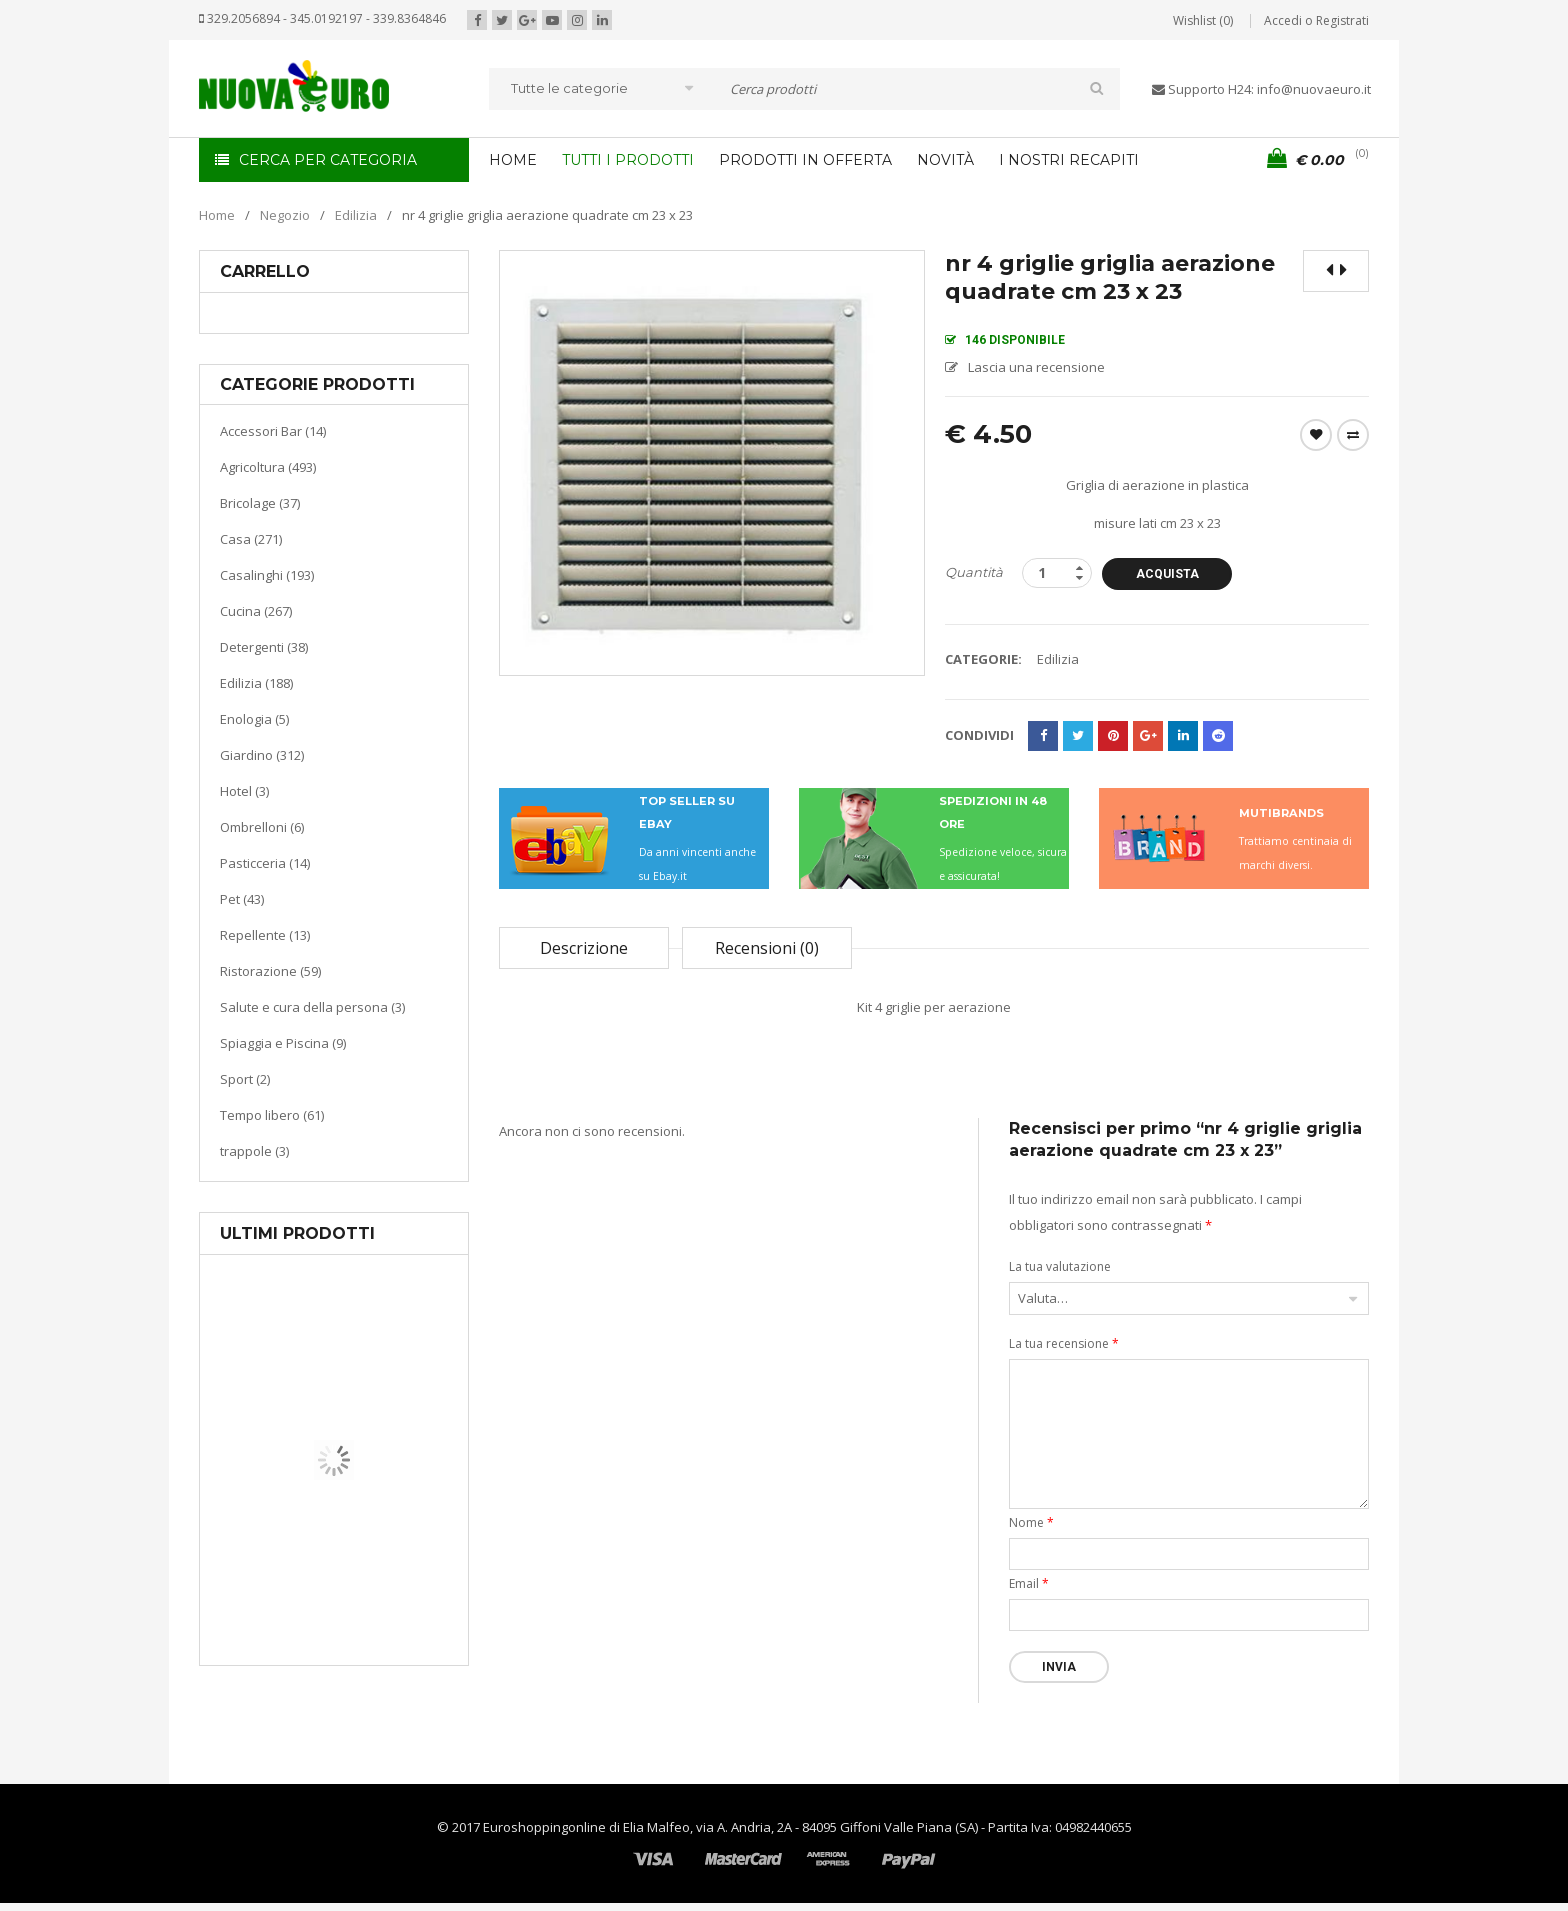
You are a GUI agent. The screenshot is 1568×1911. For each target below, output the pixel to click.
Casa (330, 1564)
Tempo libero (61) (272, 1115)
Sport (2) (245, 1079)
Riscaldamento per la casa (381, 1589)
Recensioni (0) (767, 948)
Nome (1031, 1522)
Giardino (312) (262, 755)
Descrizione (584, 948)
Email (1029, 1583)
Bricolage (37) (260, 503)
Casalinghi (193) (267, 575)
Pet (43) (242, 899)
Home (217, 215)
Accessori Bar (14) (273, 431)
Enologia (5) (254, 719)
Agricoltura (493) (268, 467)
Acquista (1167, 574)
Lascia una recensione (1036, 367)
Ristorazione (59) (270, 971)
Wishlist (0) (1203, 20)
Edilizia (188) (256, 683)
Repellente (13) (265, 935)
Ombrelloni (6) (262, 827)
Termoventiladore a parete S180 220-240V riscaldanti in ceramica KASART (380, 1650)
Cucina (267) (256, 611)
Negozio (285, 215)
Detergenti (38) (264, 647)
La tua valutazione (1060, 1266)
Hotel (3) (244, 791)
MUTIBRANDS (1281, 813)
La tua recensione (1064, 1343)
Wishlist (1316, 435)
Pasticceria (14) (265, 863)
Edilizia (356, 215)
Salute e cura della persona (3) (312, 1007)
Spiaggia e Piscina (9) (283, 1043)
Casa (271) (251, 539)
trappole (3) (254, 1151)
